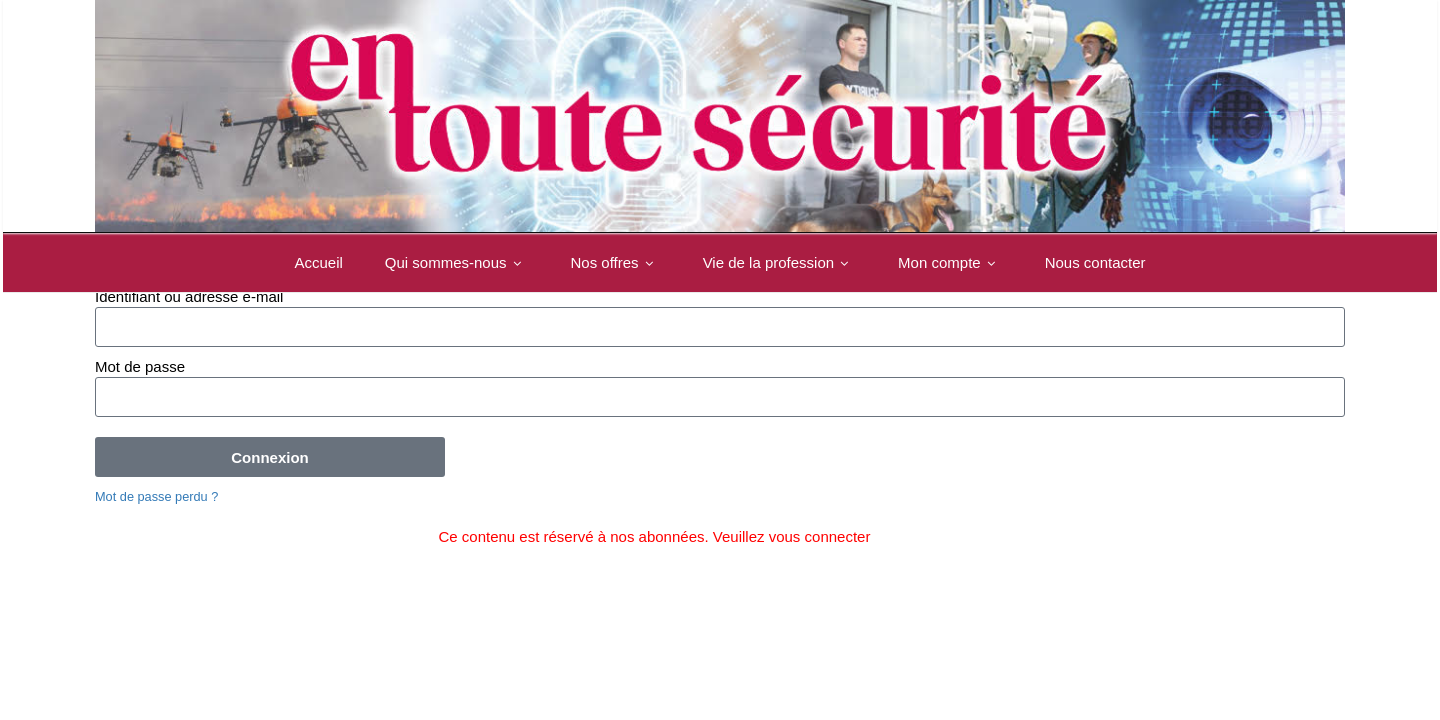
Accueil (318, 262)
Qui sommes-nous (457, 262)
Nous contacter (1095, 262)
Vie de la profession (779, 262)
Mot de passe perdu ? (156, 496)
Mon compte (950, 262)
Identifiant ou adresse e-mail (189, 296)
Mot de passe (140, 366)
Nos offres (616, 262)
